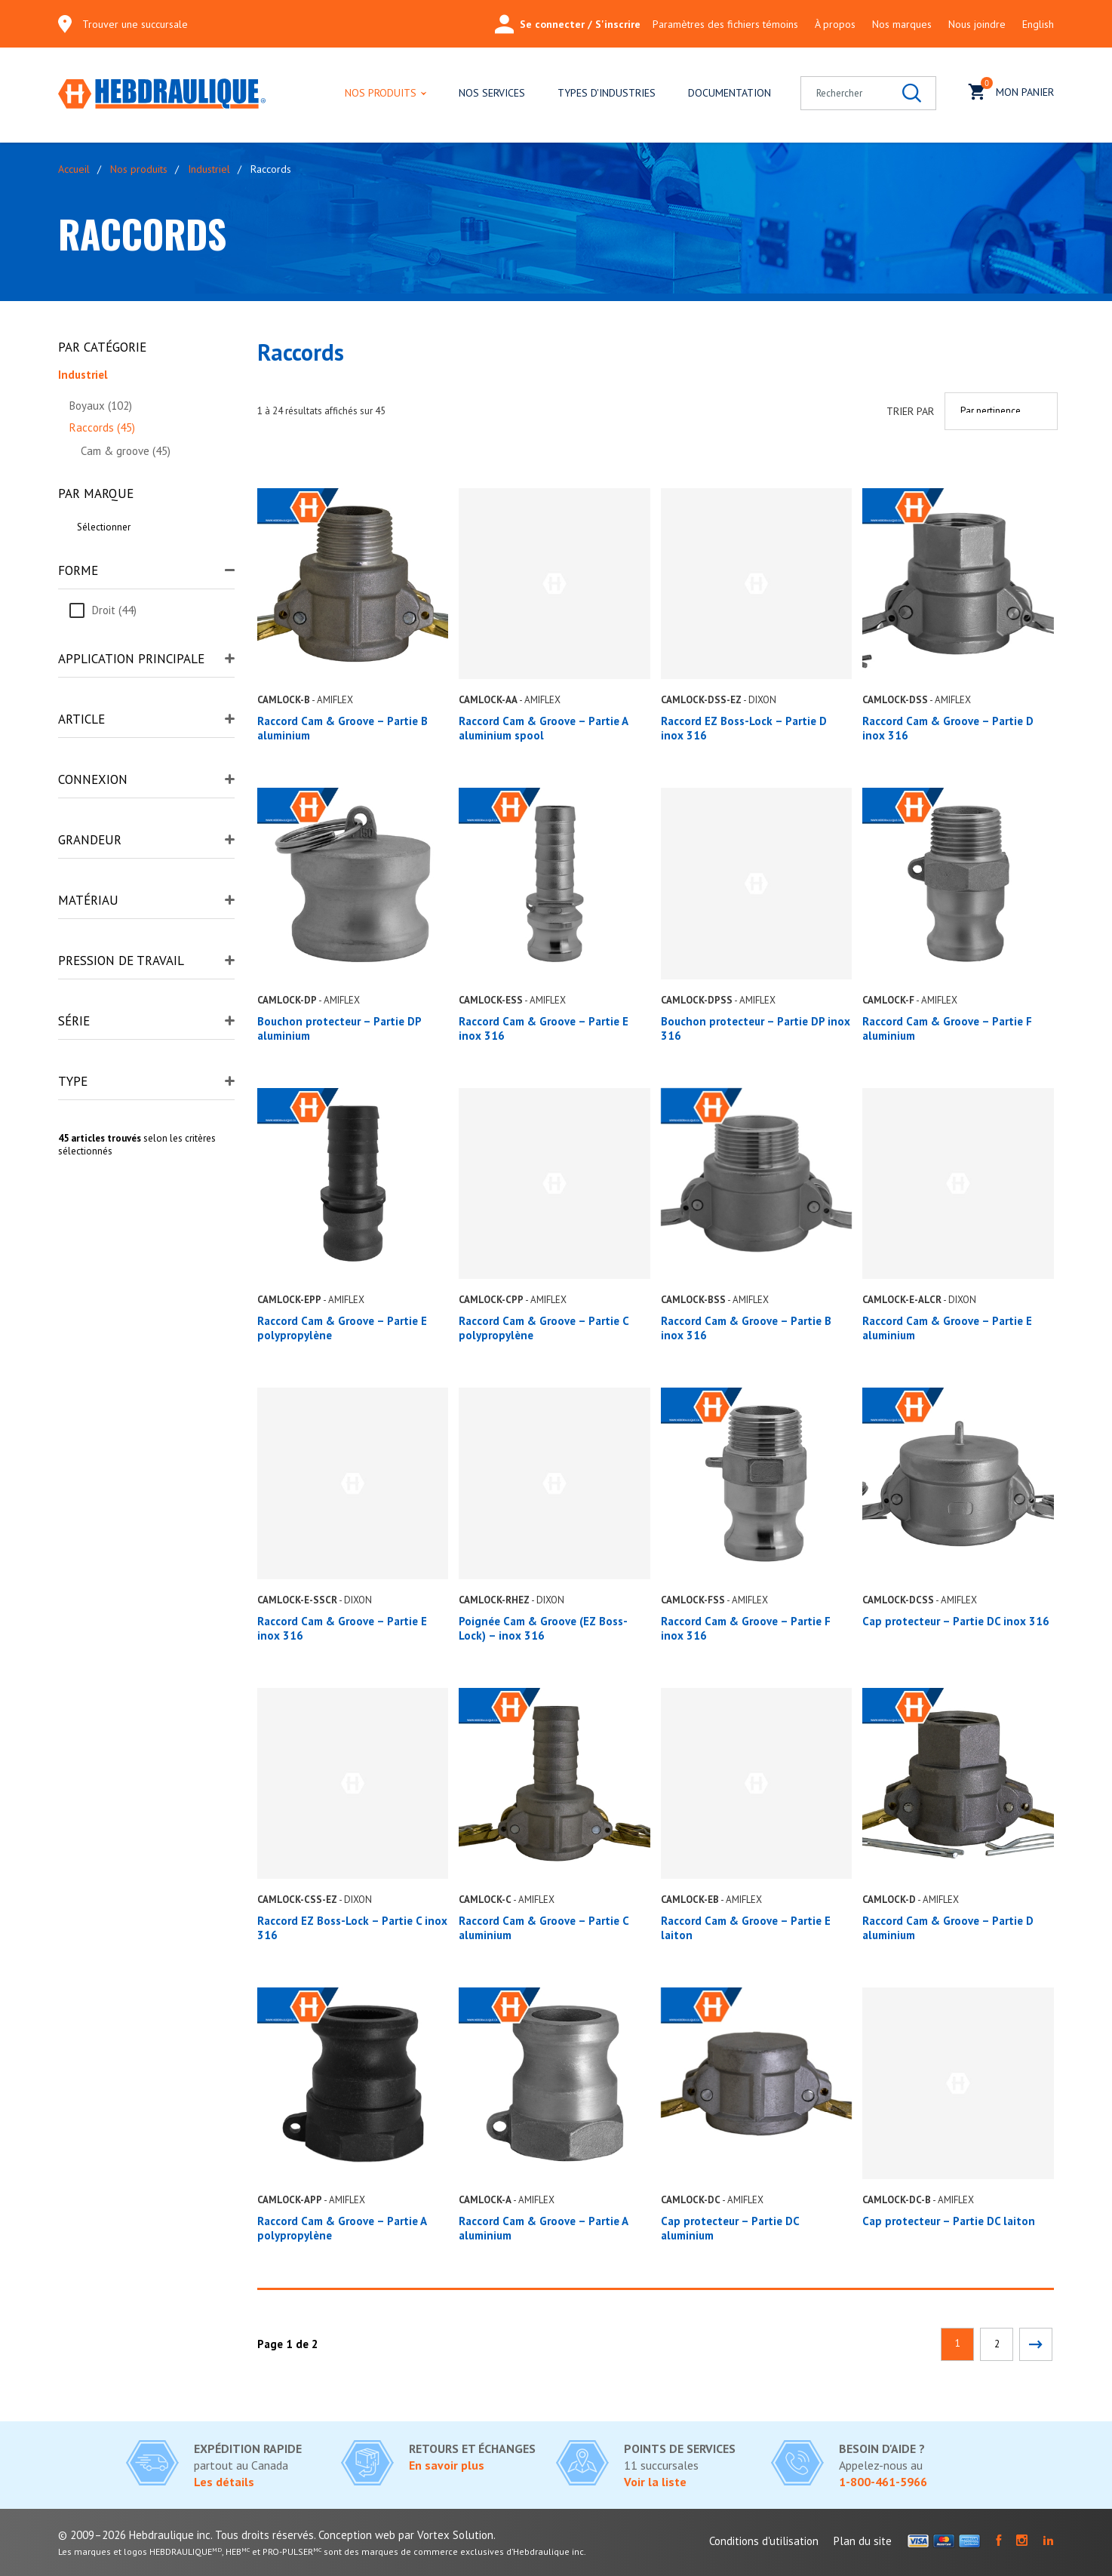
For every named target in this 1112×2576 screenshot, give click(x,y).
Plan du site (863, 2541)
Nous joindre (977, 24)
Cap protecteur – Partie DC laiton (948, 2221)
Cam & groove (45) (125, 451)
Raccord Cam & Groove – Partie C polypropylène (543, 1328)
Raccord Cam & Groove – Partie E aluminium (947, 1328)
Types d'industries (607, 93)
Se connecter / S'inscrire (567, 24)
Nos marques (902, 24)
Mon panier (1011, 90)
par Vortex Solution (445, 2535)
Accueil (74, 169)
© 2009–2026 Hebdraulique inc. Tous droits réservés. (186, 2535)
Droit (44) (114, 610)
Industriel (209, 169)
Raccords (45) (102, 427)
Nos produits (380, 93)
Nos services (492, 93)
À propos (835, 24)
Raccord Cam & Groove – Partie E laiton (746, 1928)
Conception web (356, 2535)
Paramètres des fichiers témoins (725, 24)
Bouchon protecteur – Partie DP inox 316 (755, 1028)
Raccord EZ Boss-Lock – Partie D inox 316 (744, 728)
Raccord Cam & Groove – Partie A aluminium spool (543, 728)
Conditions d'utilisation (764, 2541)
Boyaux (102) (100, 405)
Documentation (729, 93)
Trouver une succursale (135, 24)
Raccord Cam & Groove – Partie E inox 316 (342, 1628)
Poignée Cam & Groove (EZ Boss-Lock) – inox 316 (543, 1628)
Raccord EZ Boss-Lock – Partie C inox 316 (352, 1928)
